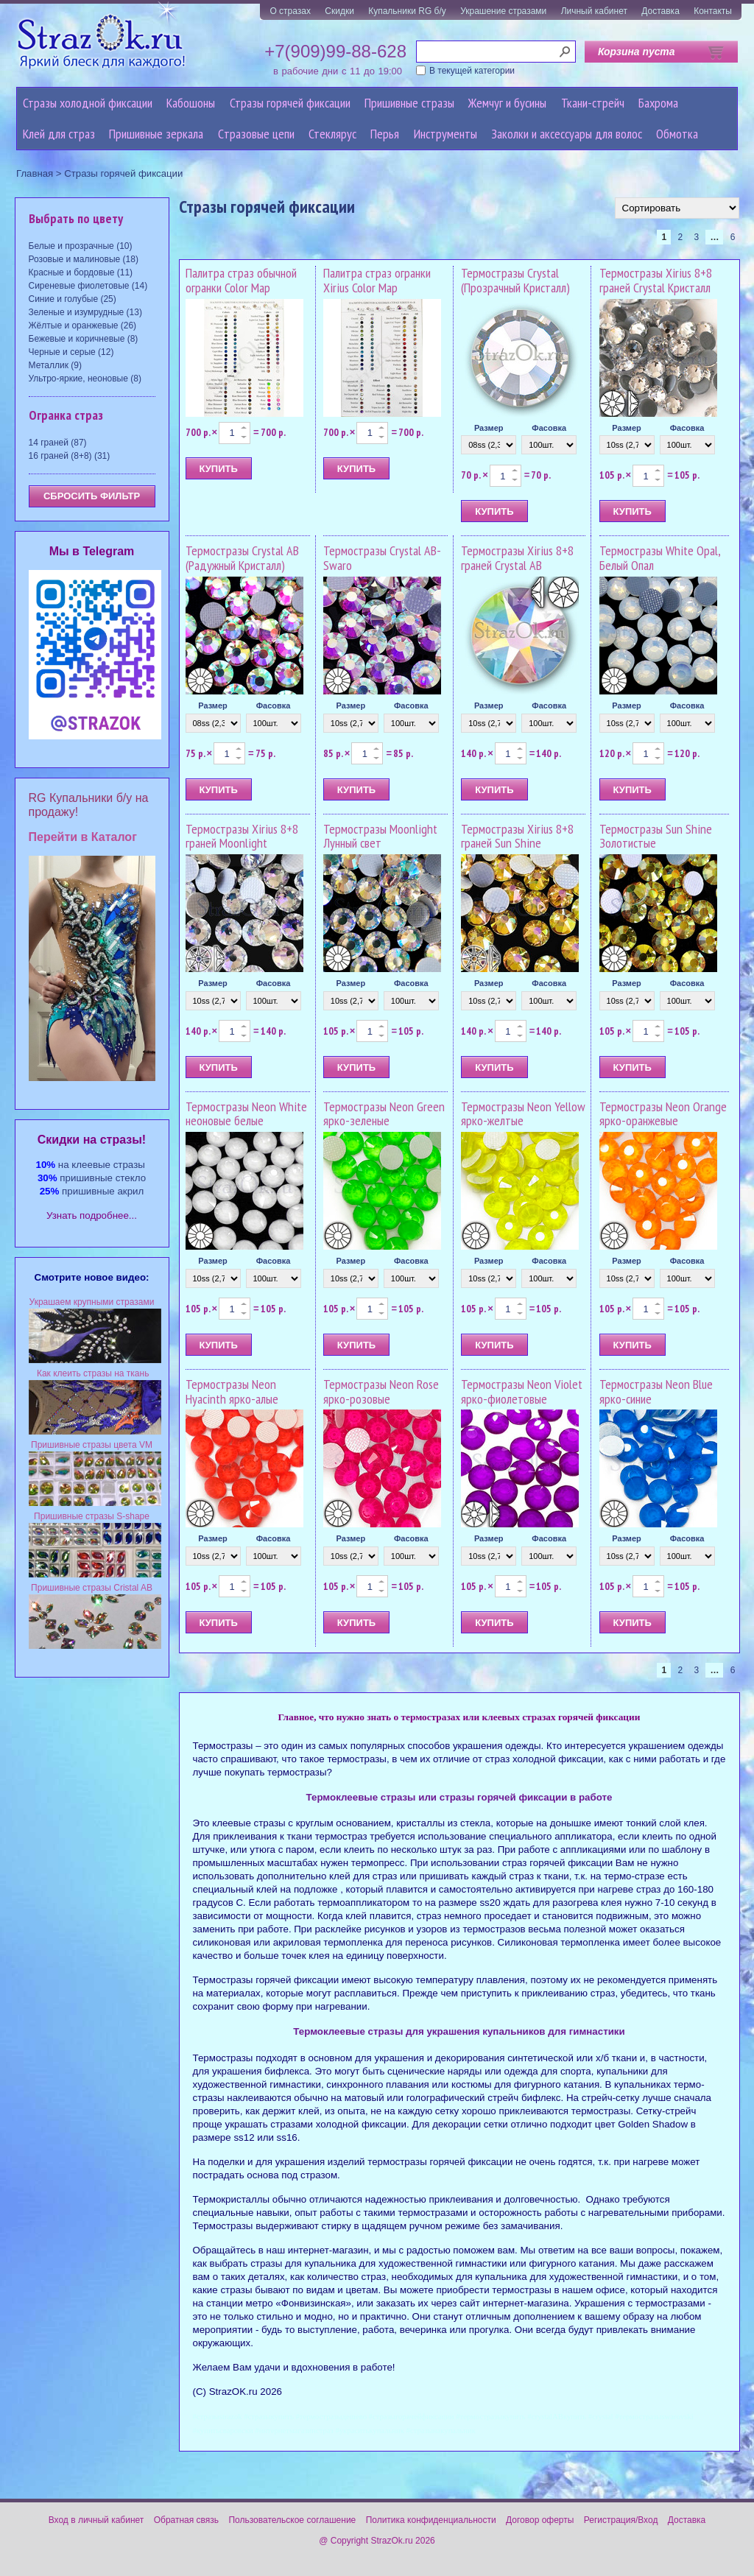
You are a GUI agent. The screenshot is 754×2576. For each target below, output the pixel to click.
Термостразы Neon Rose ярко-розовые (381, 1391)
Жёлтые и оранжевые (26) (83, 325)
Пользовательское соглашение (292, 2520)
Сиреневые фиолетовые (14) (88, 286)
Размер (489, 427)
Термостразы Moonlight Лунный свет (380, 836)
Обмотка (677, 133)
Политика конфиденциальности (431, 2520)
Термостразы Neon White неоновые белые (246, 1114)
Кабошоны (190, 102)
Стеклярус (332, 133)
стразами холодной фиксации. (339, 2124)
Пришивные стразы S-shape (91, 1516)
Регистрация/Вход (621, 2520)
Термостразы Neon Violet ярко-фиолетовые (521, 1391)
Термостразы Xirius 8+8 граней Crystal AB (517, 558)
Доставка (660, 11)
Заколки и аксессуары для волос (566, 133)
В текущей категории (472, 71)
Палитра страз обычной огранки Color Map (241, 280)
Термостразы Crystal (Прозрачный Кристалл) (515, 280)
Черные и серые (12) (71, 352)
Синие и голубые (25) (72, 299)
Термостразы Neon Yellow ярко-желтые (523, 1114)
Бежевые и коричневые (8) (83, 339)
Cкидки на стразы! (92, 1139)
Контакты (713, 11)
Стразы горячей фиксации (290, 102)
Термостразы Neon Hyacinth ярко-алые (232, 1391)
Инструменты (445, 133)
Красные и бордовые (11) (81, 272)
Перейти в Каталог (83, 837)
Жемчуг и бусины (507, 102)
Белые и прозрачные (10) (81, 246)
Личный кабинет (594, 11)
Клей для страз (59, 133)
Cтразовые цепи (256, 133)
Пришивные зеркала (156, 133)
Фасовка (549, 427)
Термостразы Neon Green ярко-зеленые (384, 1114)
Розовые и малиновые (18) (83, 259)
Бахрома (658, 102)
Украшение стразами (503, 11)
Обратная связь (186, 2520)
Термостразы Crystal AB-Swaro (382, 558)
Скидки (339, 11)
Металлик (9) (55, 365)
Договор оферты (540, 2520)
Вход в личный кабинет (96, 2520)
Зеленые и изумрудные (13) (85, 312)
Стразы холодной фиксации (87, 102)
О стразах (290, 11)
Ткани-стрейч (592, 102)
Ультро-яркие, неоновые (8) (85, 378)
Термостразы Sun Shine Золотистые (655, 836)
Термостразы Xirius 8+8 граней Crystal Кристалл (655, 280)
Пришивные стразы (409, 102)
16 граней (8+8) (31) (69, 456)
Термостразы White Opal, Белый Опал (659, 558)
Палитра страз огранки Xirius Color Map (377, 280)
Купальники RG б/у (407, 11)
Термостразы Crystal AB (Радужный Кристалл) (242, 558)
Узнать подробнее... (91, 1215)
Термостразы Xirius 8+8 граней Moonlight (242, 836)
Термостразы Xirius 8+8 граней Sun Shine (517, 836)
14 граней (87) (58, 442)
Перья (384, 133)
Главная (34, 173)
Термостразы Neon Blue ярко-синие (656, 1391)
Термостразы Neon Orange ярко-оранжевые (663, 1114)
